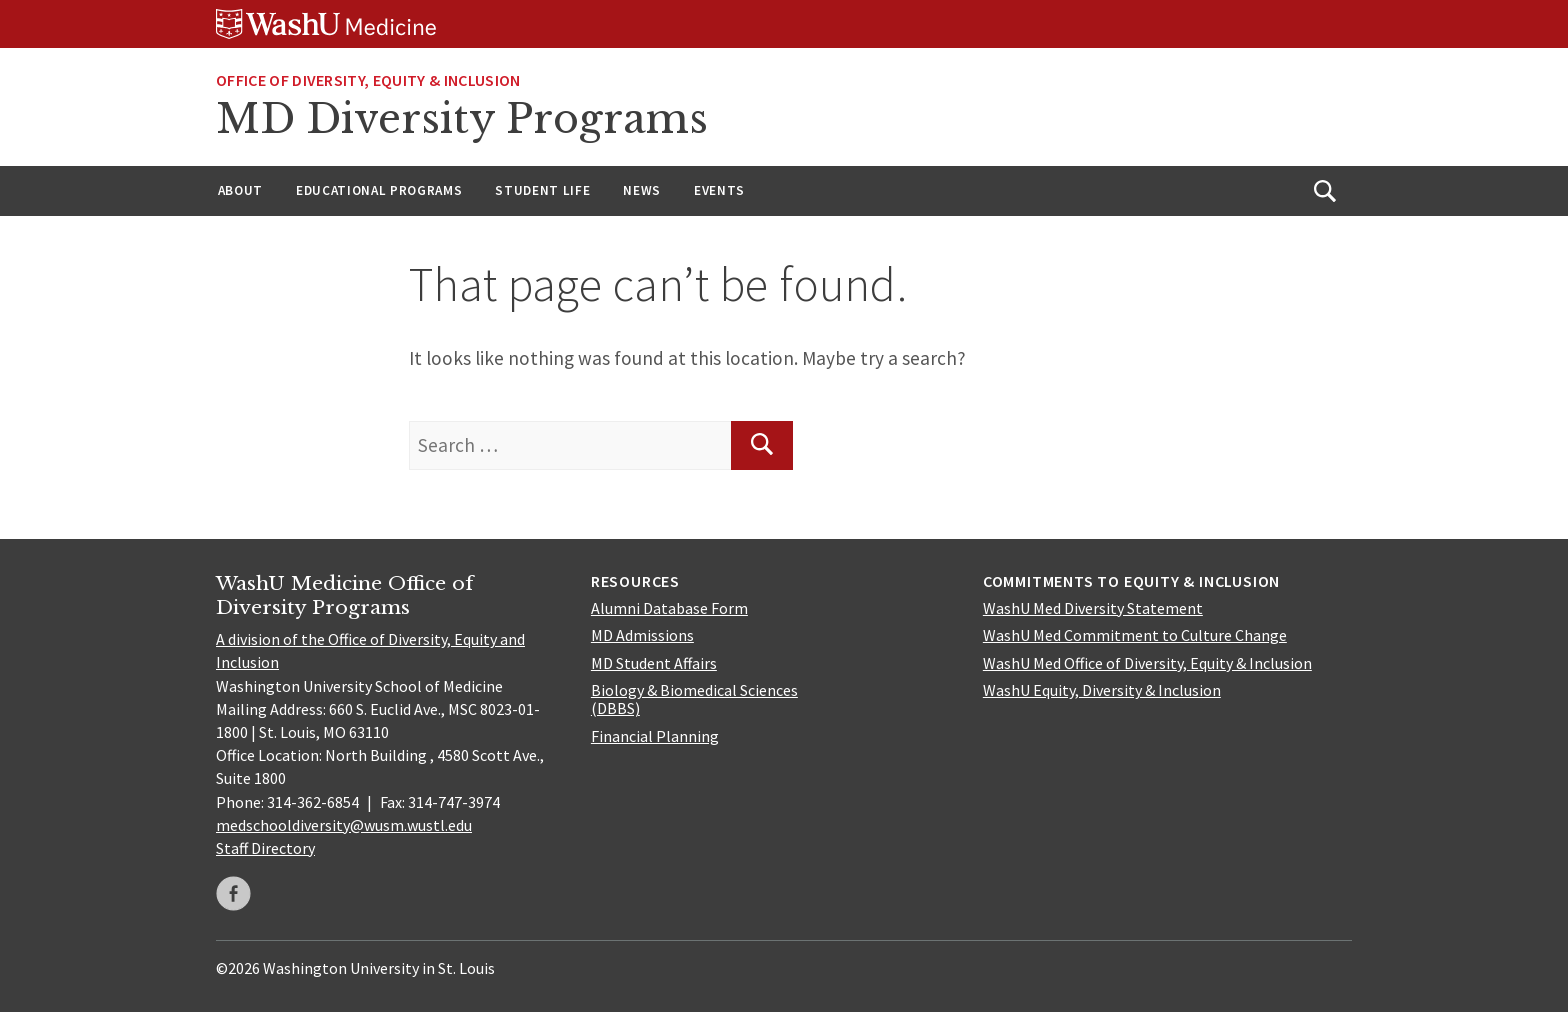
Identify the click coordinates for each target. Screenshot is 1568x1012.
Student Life (542, 190)
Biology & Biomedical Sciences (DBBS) (694, 699)
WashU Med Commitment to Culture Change (1135, 635)
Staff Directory (265, 848)
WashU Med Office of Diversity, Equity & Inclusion (1147, 663)
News (642, 190)
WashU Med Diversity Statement (1093, 608)
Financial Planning (655, 736)
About (240, 190)
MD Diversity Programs (462, 119)
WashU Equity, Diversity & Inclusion (1102, 690)
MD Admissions (642, 635)
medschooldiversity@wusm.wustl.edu (344, 825)
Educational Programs (379, 190)
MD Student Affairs (654, 663)
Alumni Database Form (669, 608)
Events (719, 190)
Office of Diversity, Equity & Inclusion (368, 80)
